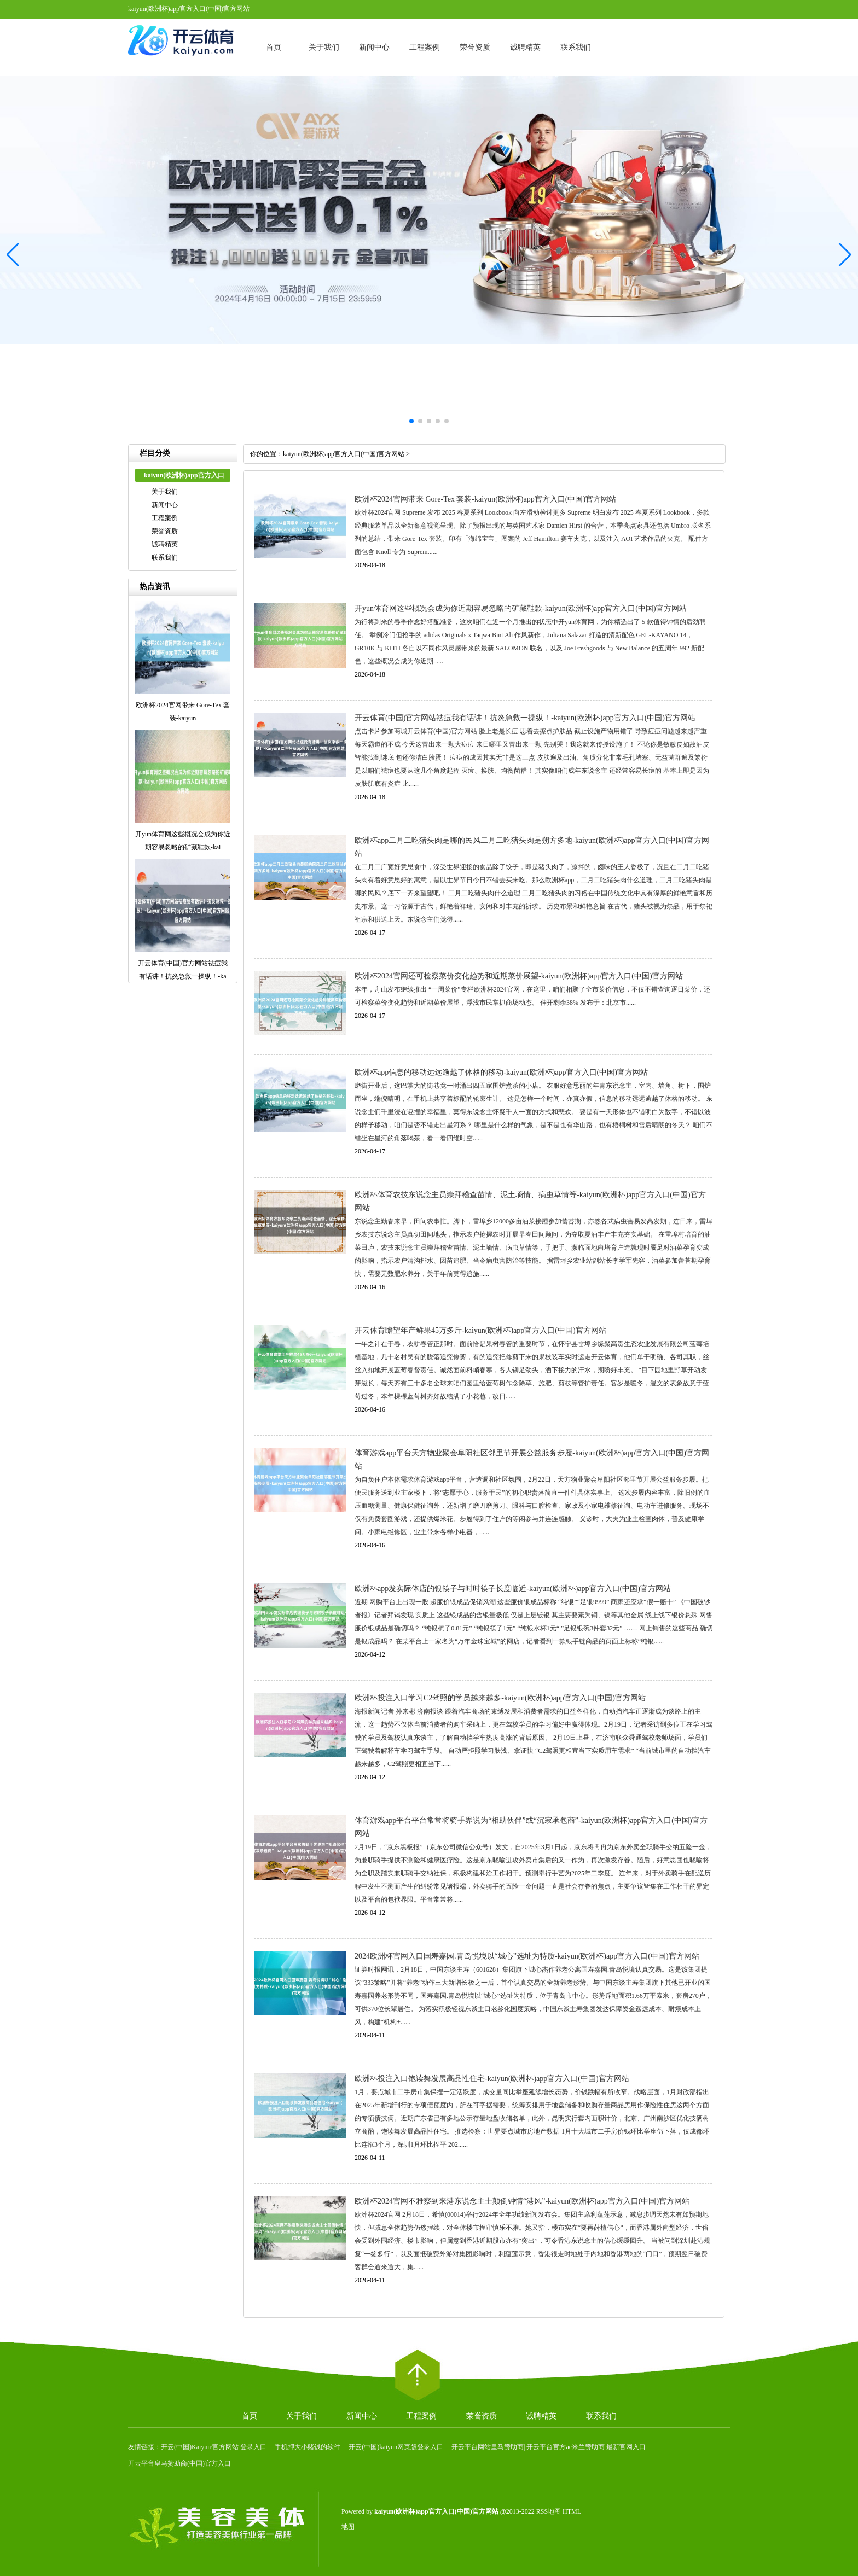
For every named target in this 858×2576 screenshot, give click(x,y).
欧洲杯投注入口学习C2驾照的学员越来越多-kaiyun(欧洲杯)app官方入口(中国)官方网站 (500, 1698)
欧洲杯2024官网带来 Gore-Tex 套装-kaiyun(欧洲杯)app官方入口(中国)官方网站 (485, 499)
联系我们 (575, 47)
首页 (273, 47)
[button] (845, 255)
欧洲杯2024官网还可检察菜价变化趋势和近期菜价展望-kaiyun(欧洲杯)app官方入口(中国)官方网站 (519, 976)
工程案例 (424, 47)
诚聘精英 (525, 47)
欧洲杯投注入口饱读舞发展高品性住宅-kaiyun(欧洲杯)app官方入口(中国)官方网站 (492, 2078)
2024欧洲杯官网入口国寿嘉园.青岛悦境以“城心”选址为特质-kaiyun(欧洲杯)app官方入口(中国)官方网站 (527, 1956)
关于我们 (324, 47)
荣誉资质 (475, 47)
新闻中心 (374, 47)
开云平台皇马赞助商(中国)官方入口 (179, 2463)
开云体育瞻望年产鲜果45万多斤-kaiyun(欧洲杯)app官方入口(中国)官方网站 (480, 1330)
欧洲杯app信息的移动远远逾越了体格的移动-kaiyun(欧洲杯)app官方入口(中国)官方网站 (501, 1072)
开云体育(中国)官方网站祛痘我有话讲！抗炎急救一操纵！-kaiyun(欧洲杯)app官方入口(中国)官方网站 (525, 718)
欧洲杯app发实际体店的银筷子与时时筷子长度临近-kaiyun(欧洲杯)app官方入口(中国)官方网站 (513, 1588)
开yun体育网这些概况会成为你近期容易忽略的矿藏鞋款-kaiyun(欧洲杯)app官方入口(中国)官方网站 (521, 608)
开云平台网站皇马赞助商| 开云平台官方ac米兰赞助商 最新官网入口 (548, 2447)
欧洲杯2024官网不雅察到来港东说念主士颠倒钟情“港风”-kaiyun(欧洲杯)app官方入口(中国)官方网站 (522, 2201)
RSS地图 (548, 2511)
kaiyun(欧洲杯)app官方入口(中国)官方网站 (343, 454)
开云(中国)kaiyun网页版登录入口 (396, 2447)
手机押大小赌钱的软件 (307, 2447)
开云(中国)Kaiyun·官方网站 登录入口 (213, 2447)
